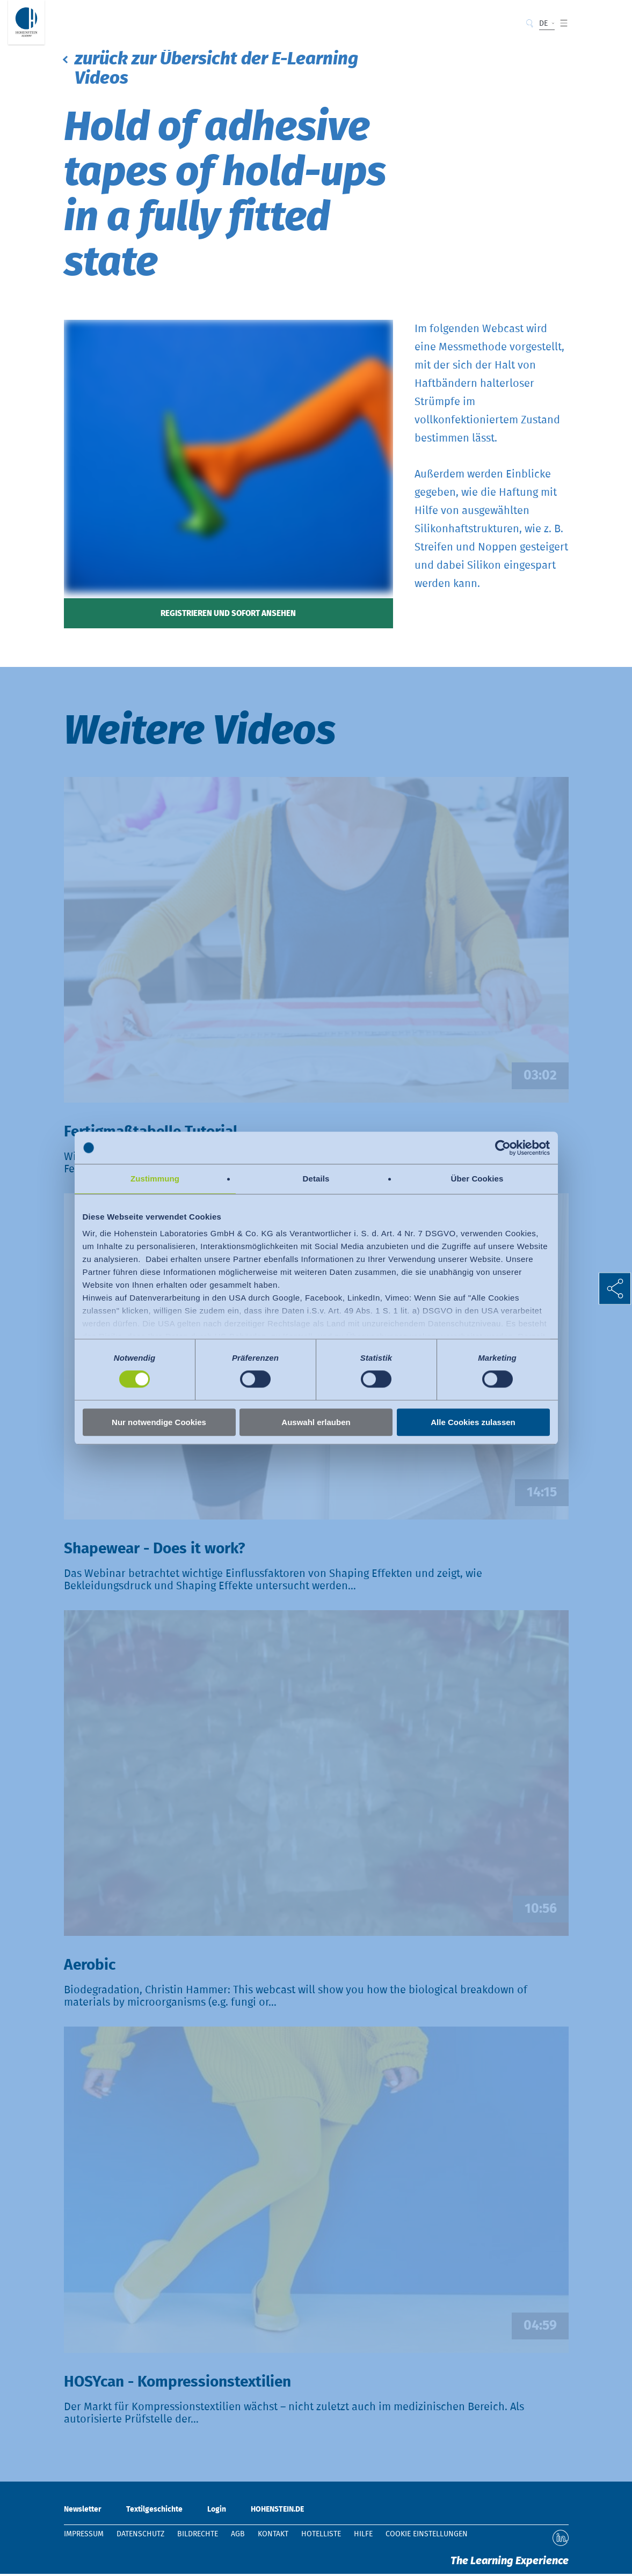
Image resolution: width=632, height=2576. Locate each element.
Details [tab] (316, 1178)
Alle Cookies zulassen (473, 1422)
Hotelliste (321, 2536)
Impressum (84, 2536)
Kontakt (273, 2536)
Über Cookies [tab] (477, 1178)
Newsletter (82, 2511)
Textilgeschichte (154, 2511)
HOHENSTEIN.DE (277, 2511)
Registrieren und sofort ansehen (228, 615)
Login (216, 2511)
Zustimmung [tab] (154, 1178)
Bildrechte (197, 2536)
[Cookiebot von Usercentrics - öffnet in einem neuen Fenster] (503, 1148)
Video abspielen (316, 910)
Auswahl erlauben (315, 1422)
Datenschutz (140, 2536)
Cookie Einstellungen (427, 2536)
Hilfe (363, 2536)
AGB (238, 2536)
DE (543, 23)
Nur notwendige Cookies (159, 1422)
